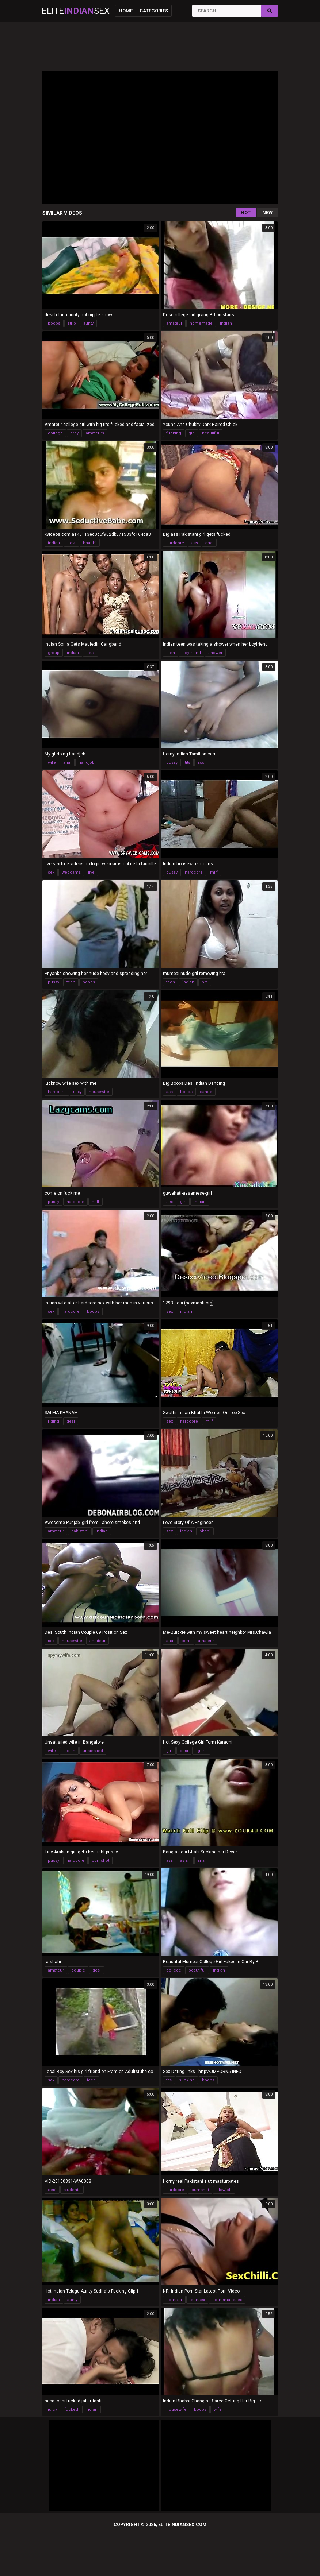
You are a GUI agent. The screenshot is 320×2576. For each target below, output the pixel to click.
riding (53, 1421)
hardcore (175, 543)
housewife (99, 1092)
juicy (52, 2409)
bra (205, 982)
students (72, 2190)
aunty (88, 323)
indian (226, 323)
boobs (54, 323)
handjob (87, 762)
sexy (77, 1092)
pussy (172, 762)
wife (52, 762)
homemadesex (227, 2299)
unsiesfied (93, 1750)
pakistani (79, 1531)
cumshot (100, 1860)
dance (206, 1092)
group (54, 652)
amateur (174, 323)
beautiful (210, 433)
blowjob (224, 2190)
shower (215, 652)
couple (78, 1970)
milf (214, 872)
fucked (71, 2409)
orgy (74, 433)
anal (209, 543)
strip (72, 323)
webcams (71, 872)
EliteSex (76, 11)
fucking (173, 433)
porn (186, 1641)
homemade (201, 323)
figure (201, 1750)
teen (170, 652)
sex (51, 872)
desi (71, 543)
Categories (154, 10)
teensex (197, 2299)
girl (191, 433)
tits (187, 762)
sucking (187, 2080)
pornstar (174, 2299)
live (91, 872)
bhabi (204, 1531)
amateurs (95, 433)
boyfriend (191, 652)
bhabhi (89, 543)
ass (194, 543)
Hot (246, 212)
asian (185, 1860)
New (267, 212)
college (55, 433)
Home (126, 10)
